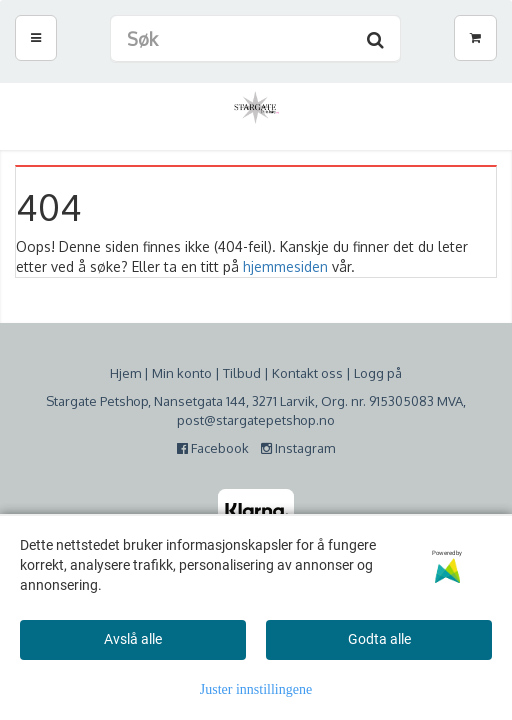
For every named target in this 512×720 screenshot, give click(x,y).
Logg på (378, 373)
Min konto (182, 373)
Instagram (298, 448)
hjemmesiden (285, 266)
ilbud (245, 373)
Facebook (217, 448)
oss (330, 373)
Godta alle (379, 639)
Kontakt (295, 373)
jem (130, 373)
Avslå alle (133, 639)
